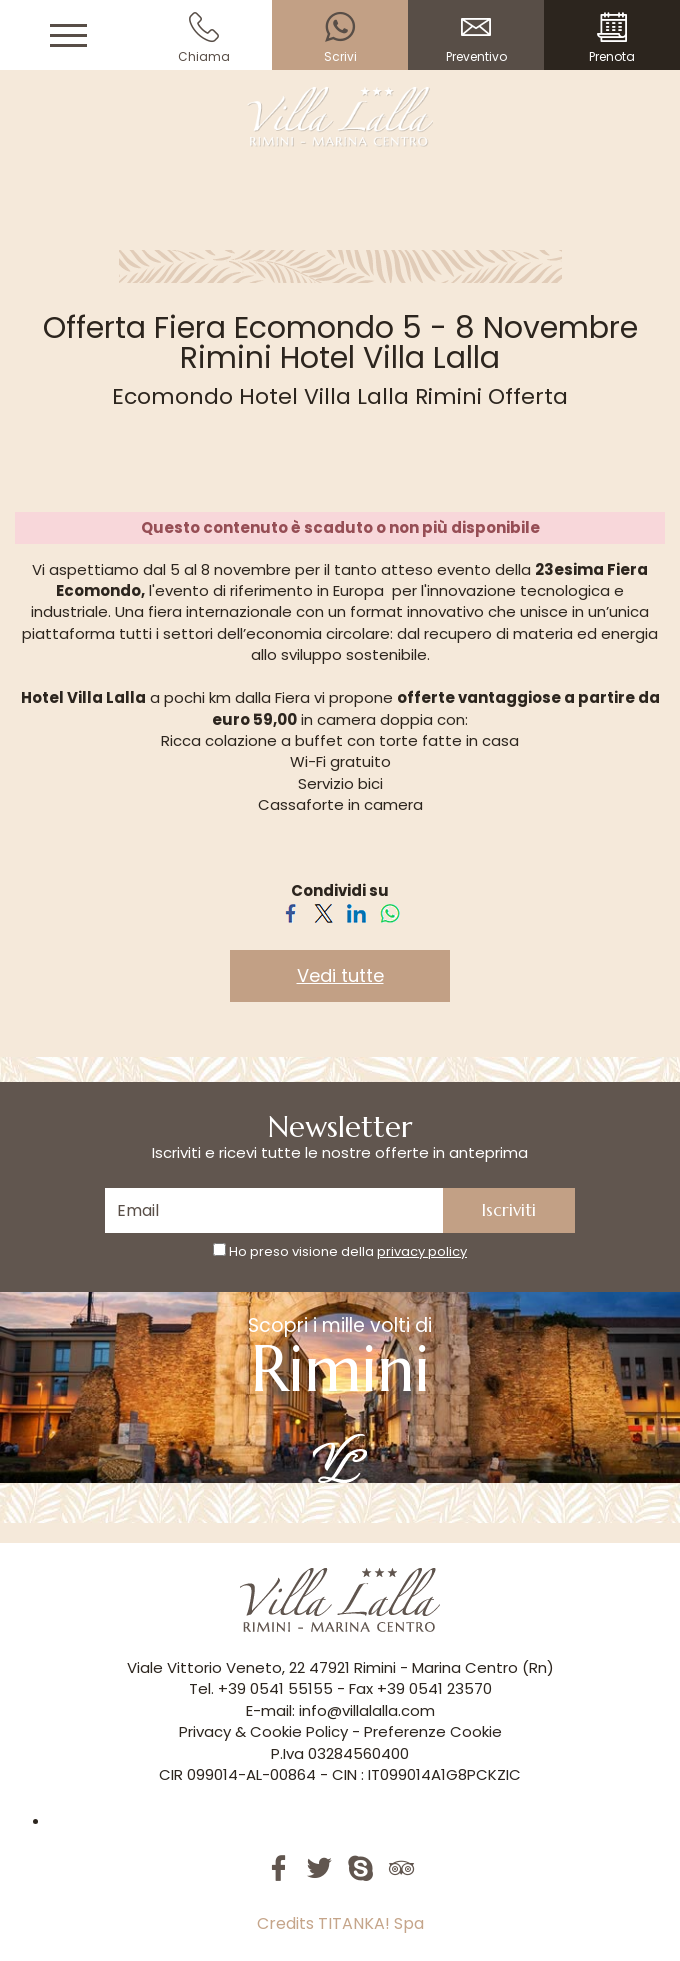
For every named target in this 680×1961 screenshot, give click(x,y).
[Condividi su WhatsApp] (389, 911)
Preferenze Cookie (433, 1731)
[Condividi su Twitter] (323, 911)
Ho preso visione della (348, 1252)
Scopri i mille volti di (340, 1397)
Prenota (612, 38)
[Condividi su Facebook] (290, 911)
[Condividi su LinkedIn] (356, 911)
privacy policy (422, 1251)
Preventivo (476, 38)
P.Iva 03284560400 (340, 1753)
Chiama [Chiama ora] (204, 38)
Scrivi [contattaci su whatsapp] (340, 38)
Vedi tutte (340, 975)
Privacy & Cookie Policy (263, 1731)
